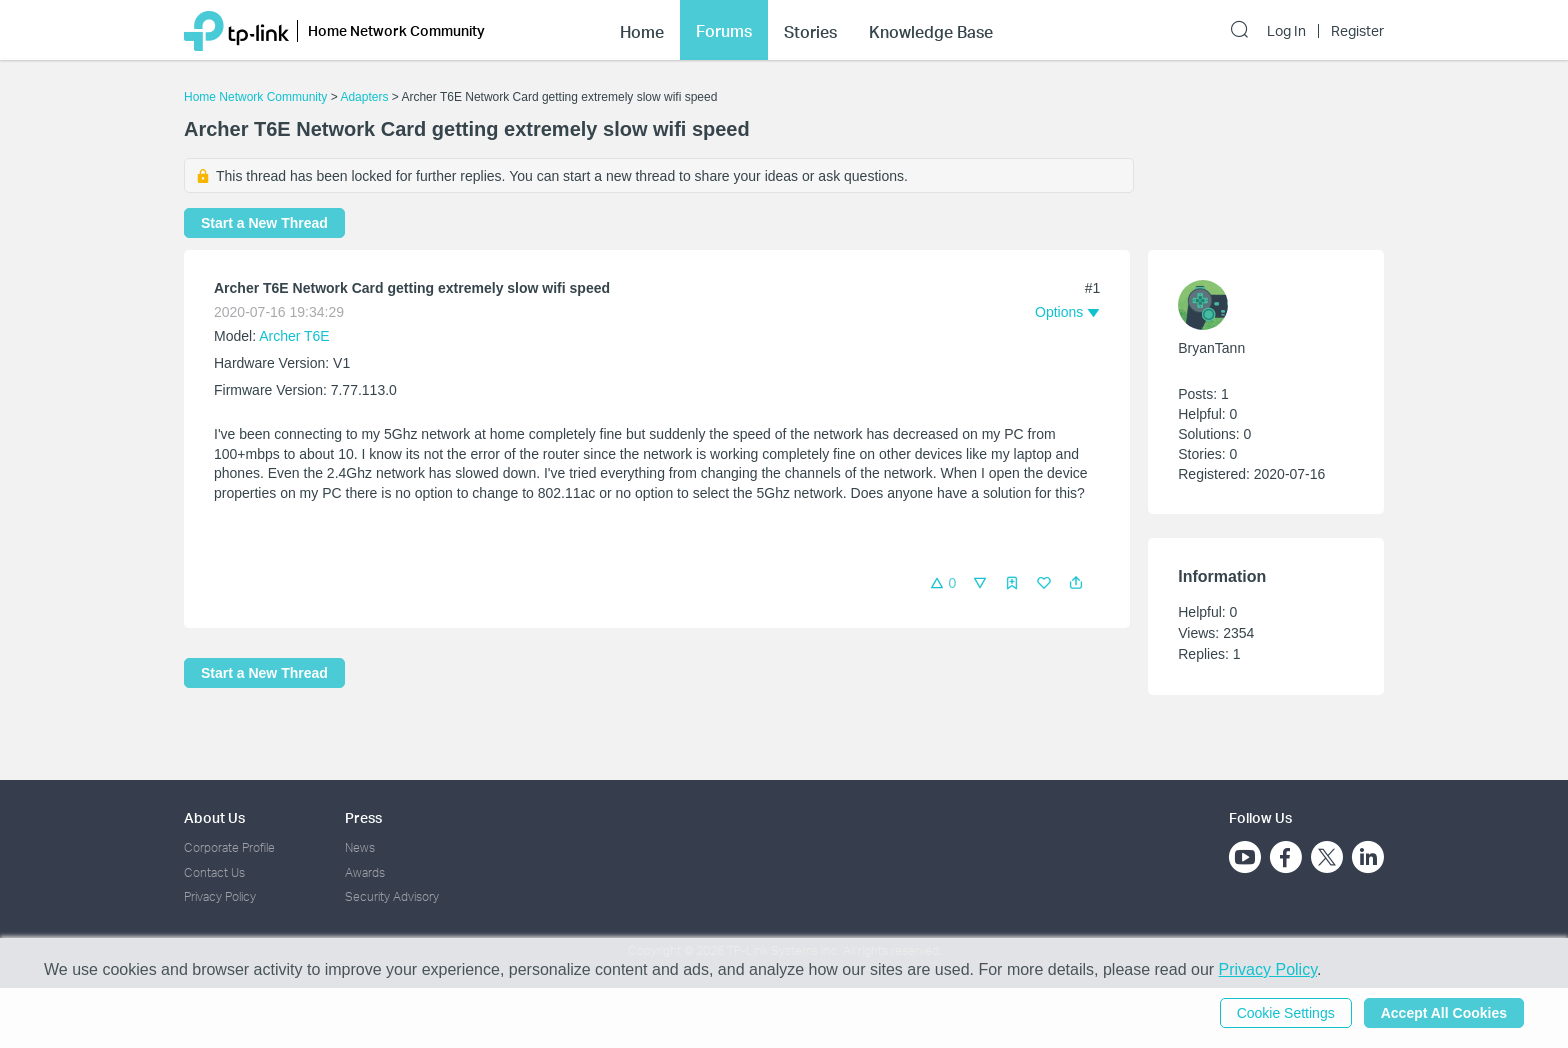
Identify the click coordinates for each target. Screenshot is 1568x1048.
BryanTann (1211, 348)
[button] (1076, 583)
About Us (214, 817)
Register (1357, 31)
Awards (365, 872)
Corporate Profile (229, 847)
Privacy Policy (220, 896)
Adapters (364, 97)
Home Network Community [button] (396, 30)
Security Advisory (392, 896)
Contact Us (214, 872)
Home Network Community (255, 97)
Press (363, 817)
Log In (1286, 31)
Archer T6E (294, 336)
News (360, 847)
